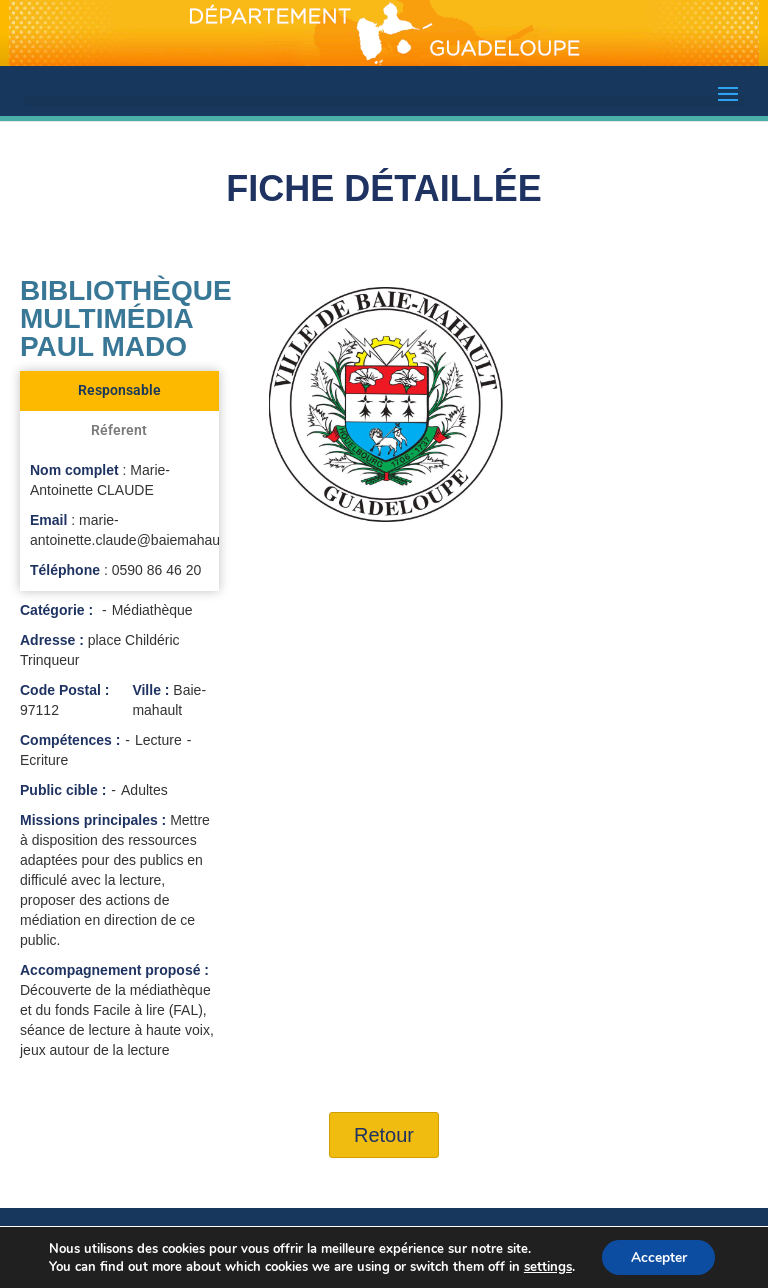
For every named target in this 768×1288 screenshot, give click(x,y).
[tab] (119, 391)
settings (546, 1266)
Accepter (659, 1256)
